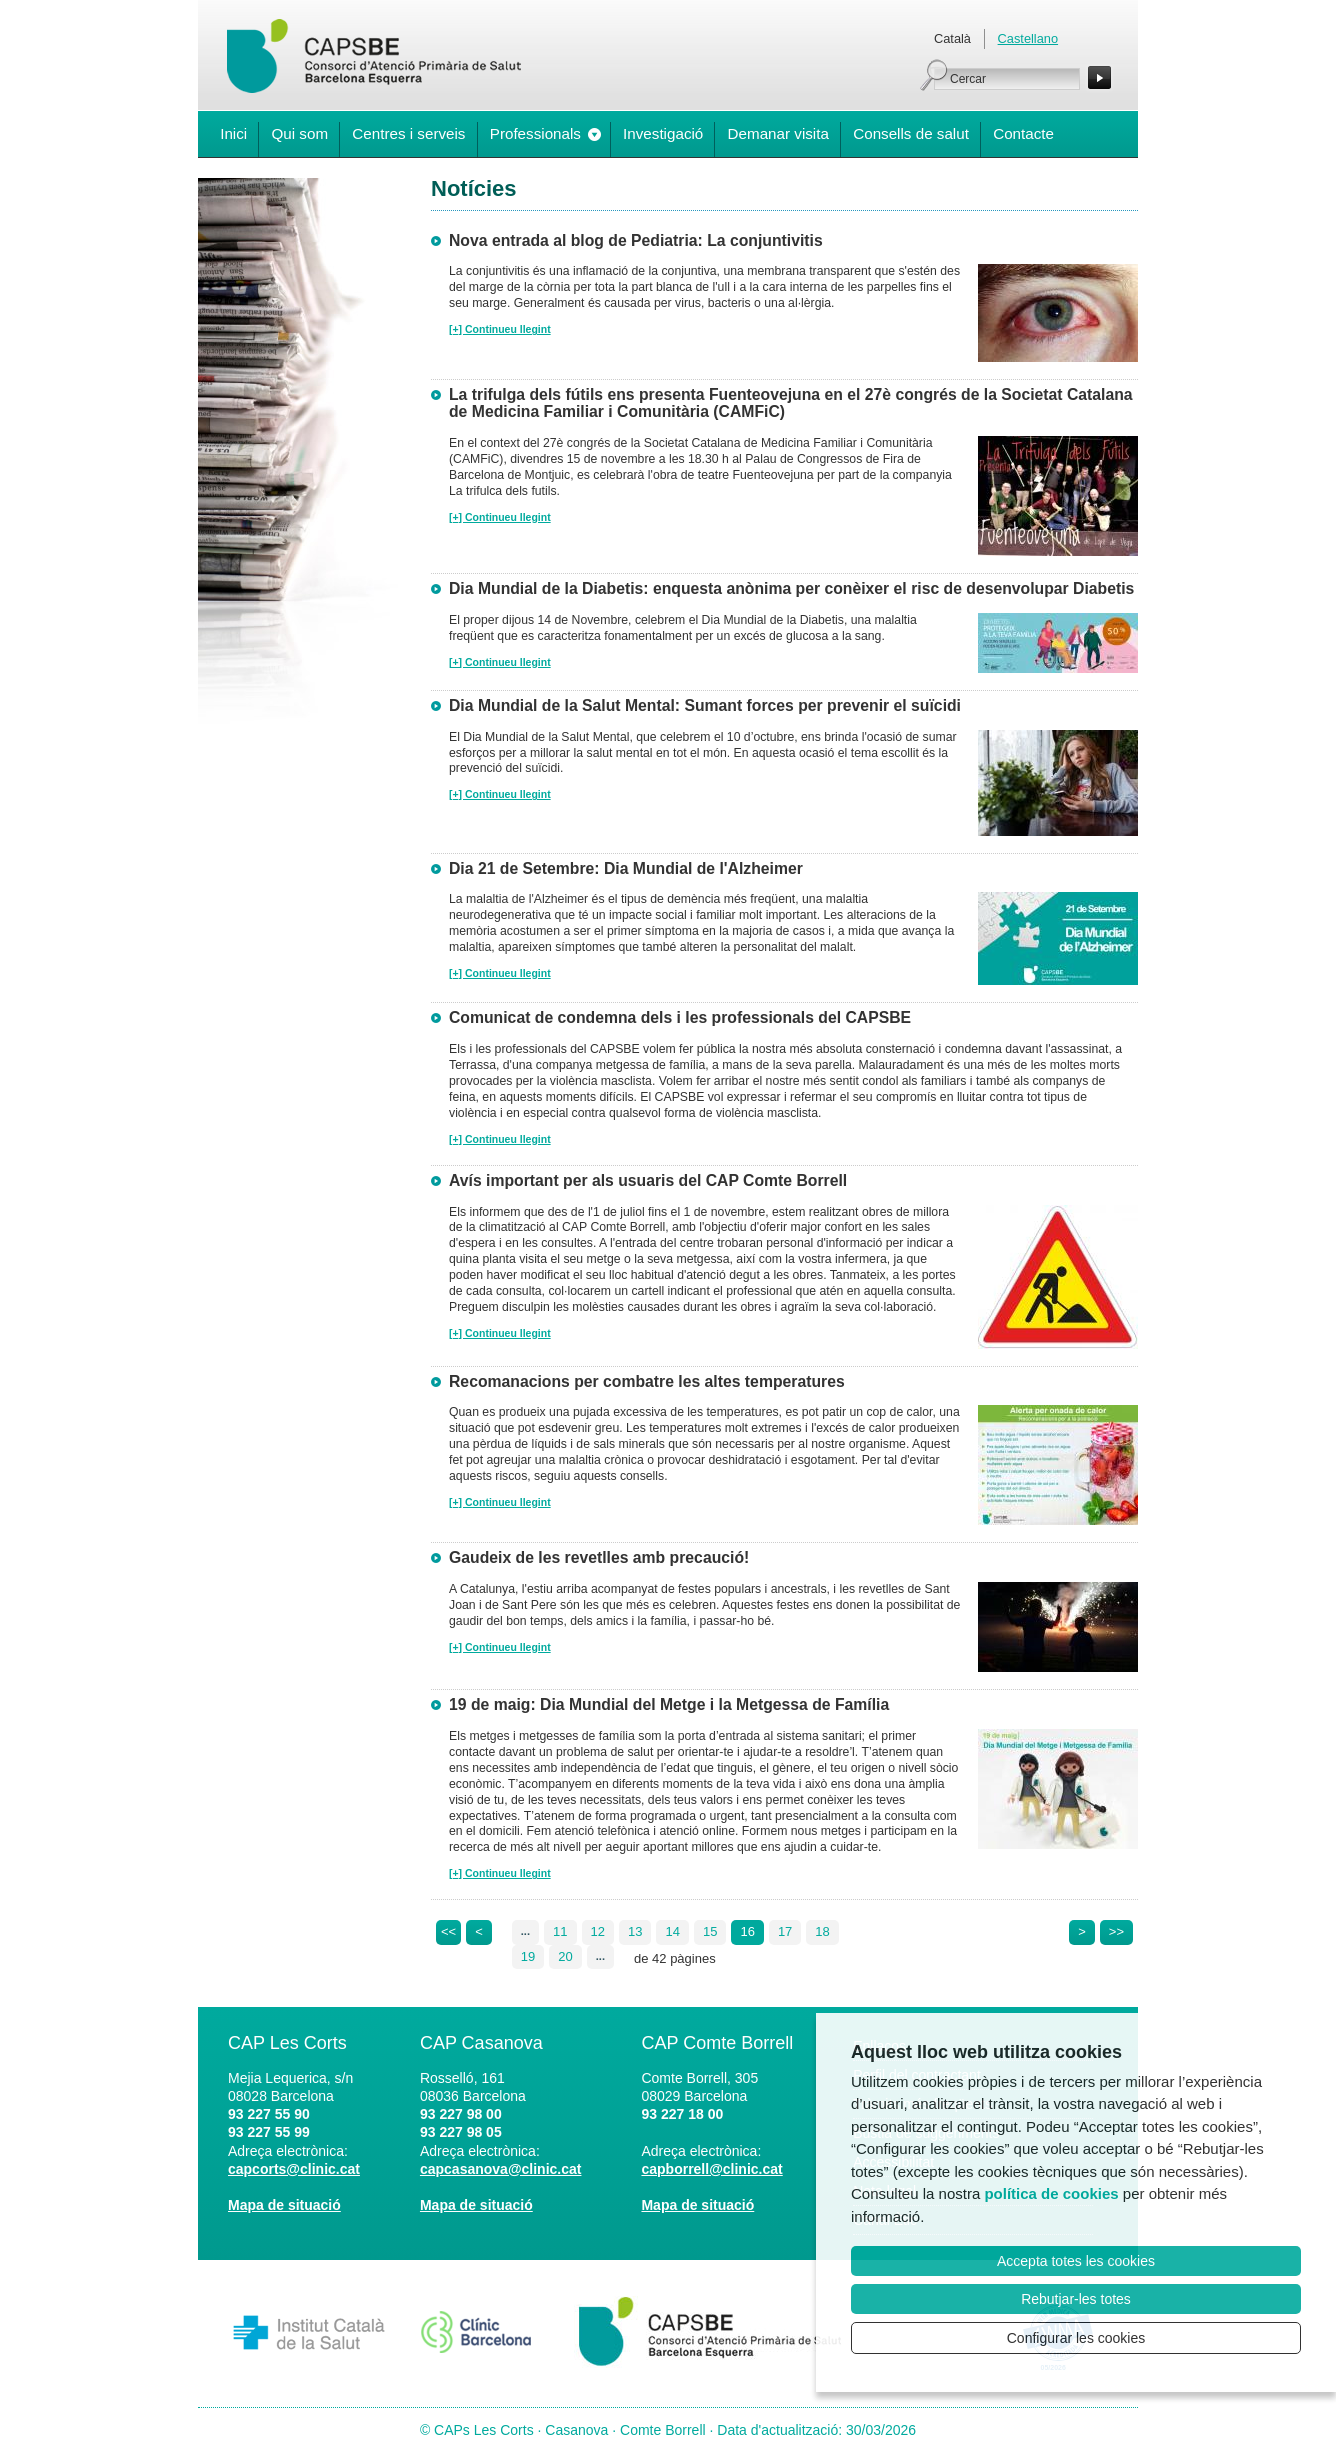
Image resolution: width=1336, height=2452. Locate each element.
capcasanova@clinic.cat (501, 2169)
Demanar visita (778, 133)
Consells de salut (911, 133)
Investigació (663, 133)
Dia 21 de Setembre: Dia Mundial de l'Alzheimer (626, 868)
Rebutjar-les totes (1076, 2299)
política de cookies (1051, 2193)
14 (672, 1931)
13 (635, 1931)
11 (560, 1931)
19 (528, 1956)
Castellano (1028, 38)
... (525, 1931)
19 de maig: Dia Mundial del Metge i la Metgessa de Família (669, 1704)
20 (565, 1956)
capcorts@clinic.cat (294, 2169)
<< (448, 1931)
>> (1116, 1931)
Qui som (299, 133)
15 (710, 1931)
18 (822, 1931)
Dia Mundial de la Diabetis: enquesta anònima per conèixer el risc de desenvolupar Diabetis (791, 588)
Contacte (1023, 133)
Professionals (535, 133)
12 (598, 1931)
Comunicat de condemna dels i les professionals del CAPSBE (680, 1017)
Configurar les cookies (1076, 2338)
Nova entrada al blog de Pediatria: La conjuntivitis (636, 240)
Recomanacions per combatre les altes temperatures (647, 1381)
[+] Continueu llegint (500, 329)
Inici (233, 133)
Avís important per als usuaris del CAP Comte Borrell (648, 1180)
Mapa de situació (284, 2205)
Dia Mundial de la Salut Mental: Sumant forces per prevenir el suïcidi (705, 705)
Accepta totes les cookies (1076, 2261)
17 (785, 1931)
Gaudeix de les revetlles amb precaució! (599, 1557)
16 (747, 1931)
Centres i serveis (408, 133)
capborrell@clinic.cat (711, 2169)
